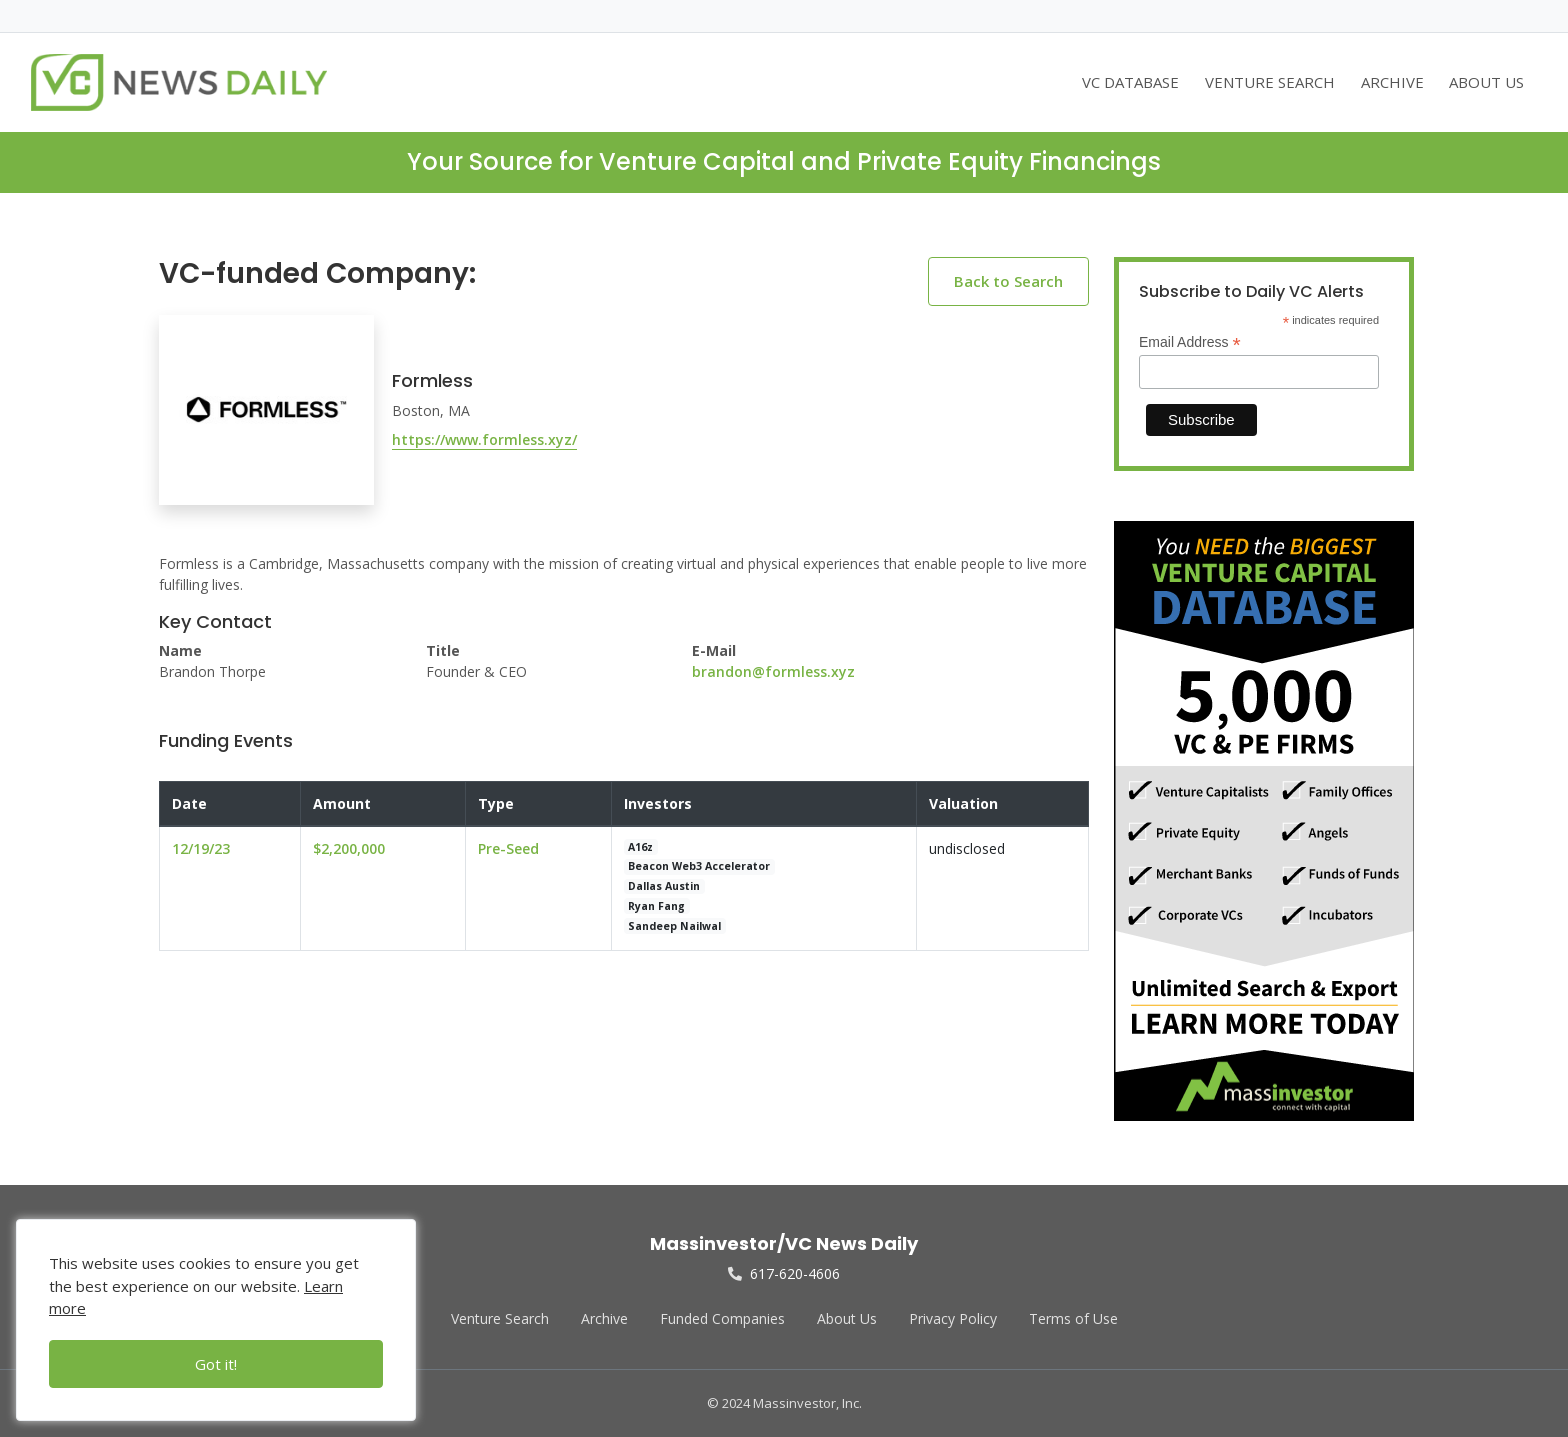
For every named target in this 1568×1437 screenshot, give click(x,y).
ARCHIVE (1392, 82)
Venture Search (500, 1318)
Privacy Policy (953, 1318)
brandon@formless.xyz (773, 671)
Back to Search (1008, 281)
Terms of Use (1073, 1318)
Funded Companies (722, 1318)
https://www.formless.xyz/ (484, 439)
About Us (847, 1318)
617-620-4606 (784, 1273)
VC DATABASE (1130, 82)
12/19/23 (201, 848)
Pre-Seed (508, 848)
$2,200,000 (349, 848)
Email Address (1190, 342)
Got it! (216, 1364)
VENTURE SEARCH (1270, 82)
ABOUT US (1486, 82)
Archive (604, 1318)
